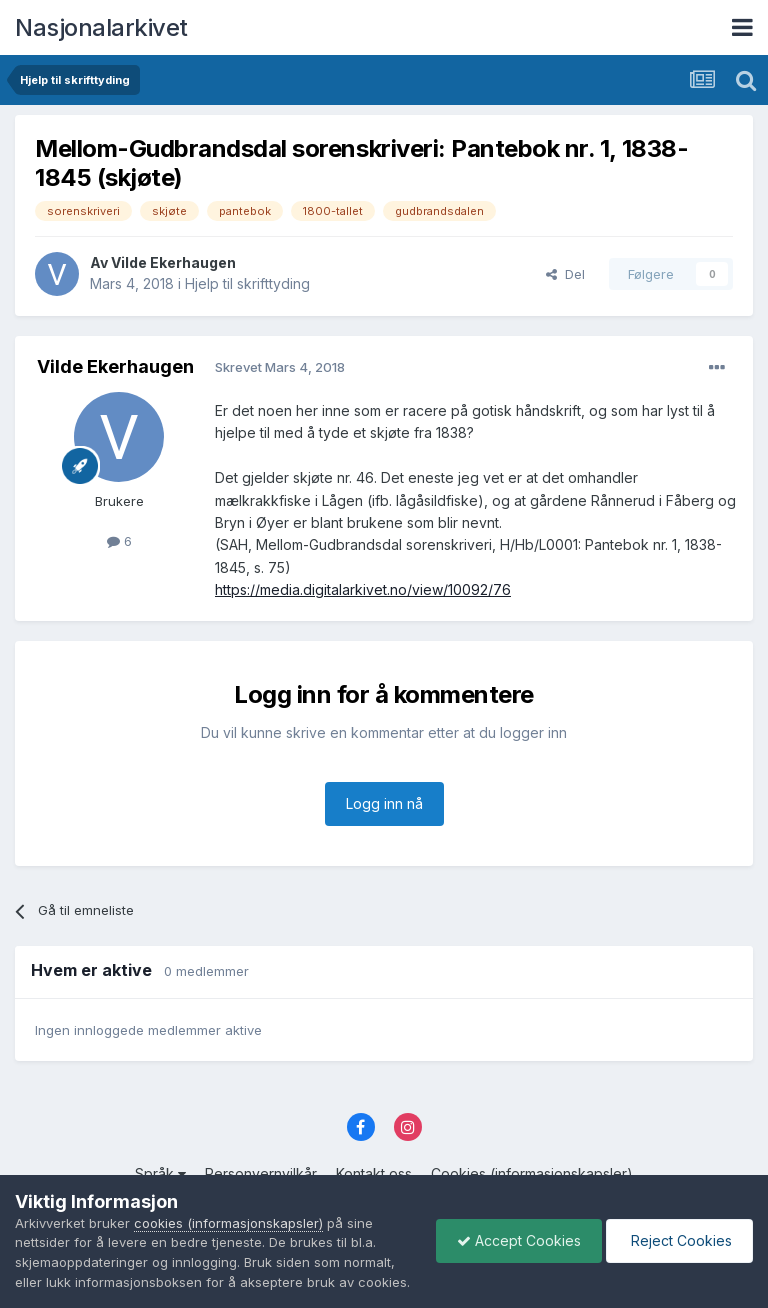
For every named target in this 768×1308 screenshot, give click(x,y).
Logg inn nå (384, 803)
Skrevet (280, 367)
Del (565, 274)
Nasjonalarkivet (101, 27)
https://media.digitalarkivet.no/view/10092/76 (363, 589)
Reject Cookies (679, 1230)
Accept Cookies (519, 1230)
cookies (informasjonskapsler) (228, 1203)
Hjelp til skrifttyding (247, 283)
